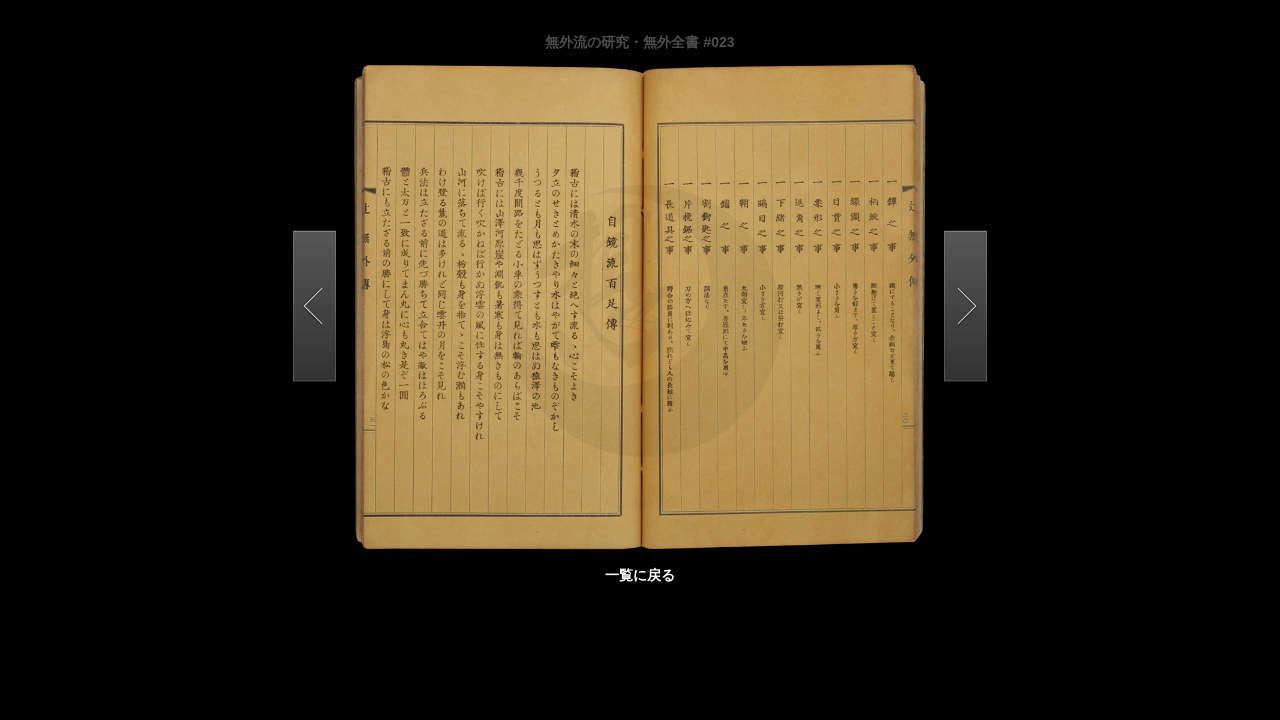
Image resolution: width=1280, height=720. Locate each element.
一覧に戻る (640, 575)
